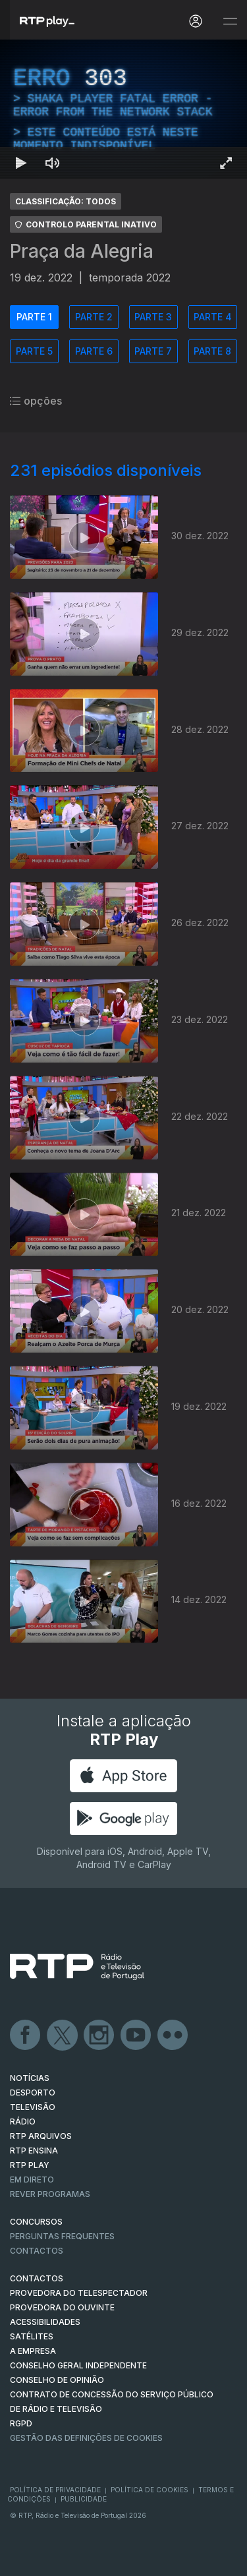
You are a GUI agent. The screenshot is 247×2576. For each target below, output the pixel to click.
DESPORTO (32, 2092)
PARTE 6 (94, 351)
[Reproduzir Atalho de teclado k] (21, 163)
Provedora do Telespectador (79, 2293)
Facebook (25, 2035)
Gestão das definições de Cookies (86, 2438)
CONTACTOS (36, 2278)
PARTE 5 (34, 351)
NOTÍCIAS (29, 2078)
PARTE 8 (212, 351)
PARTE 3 (153, 316)
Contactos (36, 2251)
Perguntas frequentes (62, 2236)
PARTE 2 (94, 316)
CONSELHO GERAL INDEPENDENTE (78, 2365)
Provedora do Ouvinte (62, 2307)
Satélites (31, 2336)
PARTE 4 (213, 316)
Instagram (99, 2035)
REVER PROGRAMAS (50, 2194)
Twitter (62, 2035)
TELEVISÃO (32, 2107)
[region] (123, 109)
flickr (173, 2035)
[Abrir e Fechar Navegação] (230, 21)
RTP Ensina (34, 2150)
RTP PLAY (29, 2165)
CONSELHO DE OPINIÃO (57, 2380)
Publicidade (84, 2499)
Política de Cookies (149, 2490)
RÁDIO (23, 2121)
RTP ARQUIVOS (41, 2136)
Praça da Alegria (81, 251)
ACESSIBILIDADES (45, 2322)
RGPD (21, 2423)
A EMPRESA (33, 2351)
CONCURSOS (36, 2222)
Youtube (136, 2035)
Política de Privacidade (55, 2490)
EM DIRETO (32, 2179)
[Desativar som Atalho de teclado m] (53, 163)
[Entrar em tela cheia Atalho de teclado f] (226, 163)
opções (36, 400)
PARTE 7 (153, 351)
